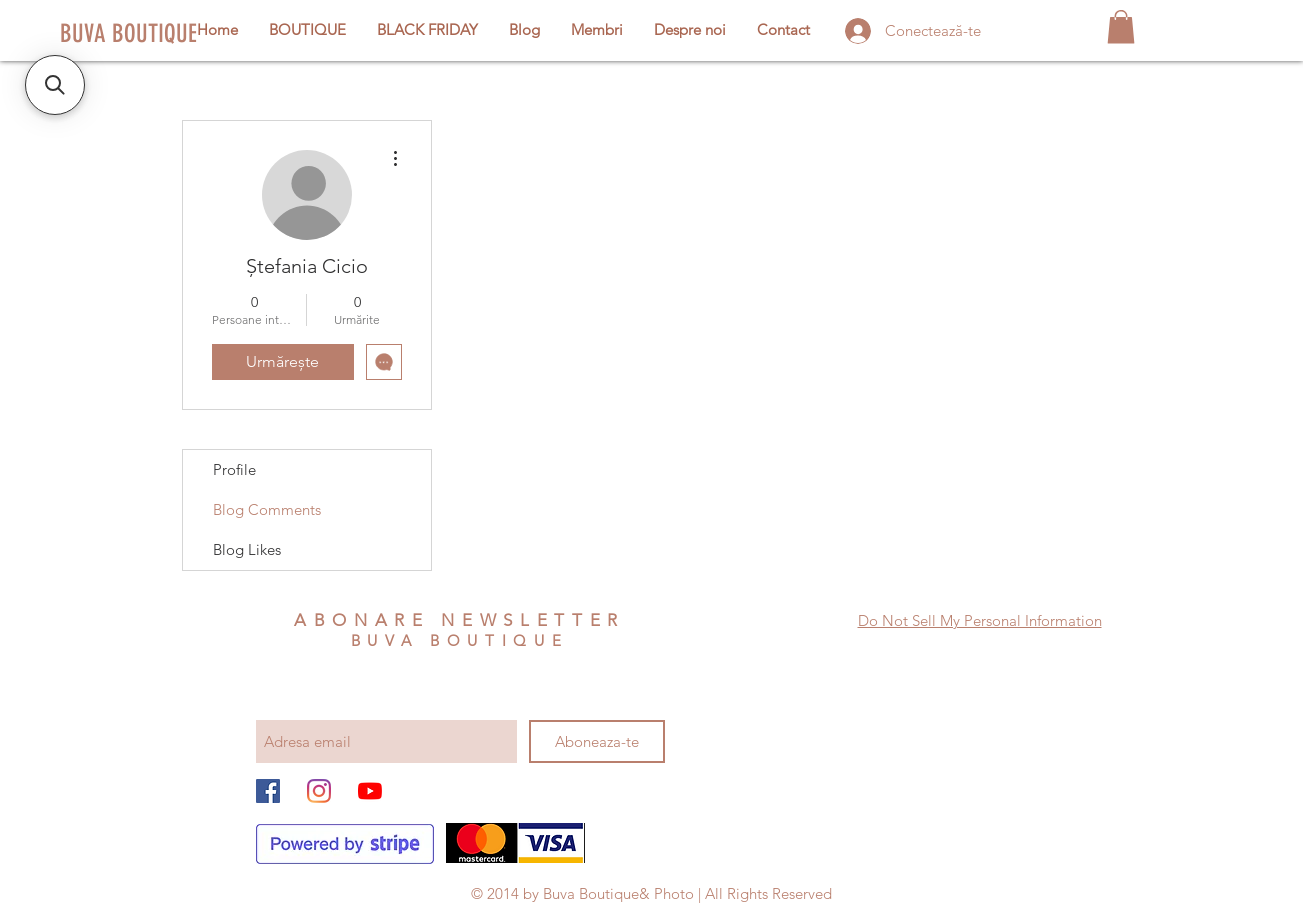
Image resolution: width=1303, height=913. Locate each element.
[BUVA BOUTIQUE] (130, 33)
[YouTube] (370, 791)
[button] (1121, 26)
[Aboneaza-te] (597, 741)
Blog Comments (267, 509)
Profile (234, 469)
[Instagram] (319, 791)
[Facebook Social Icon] (268, 791)
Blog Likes (247, 549)
